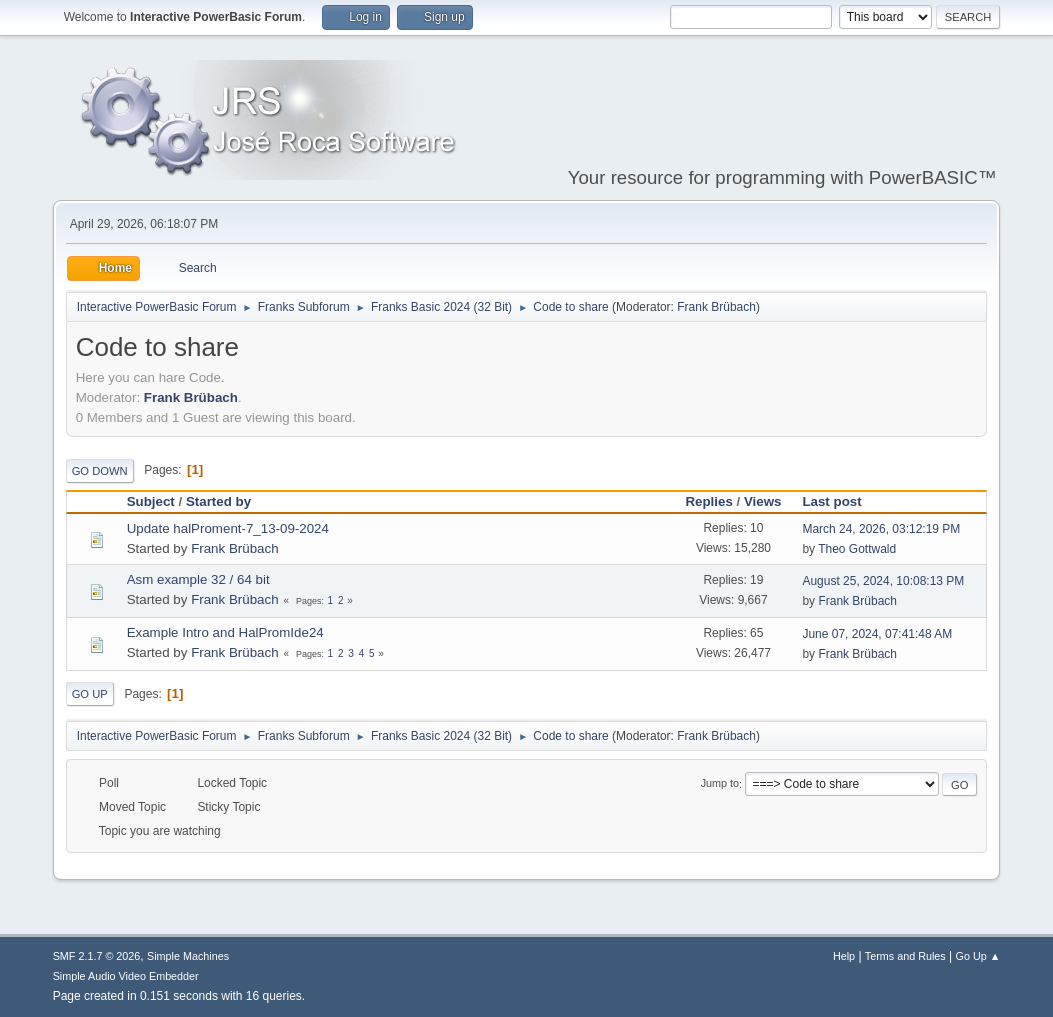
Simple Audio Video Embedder (126, 976)
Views (763, 501)
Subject (151, 501)
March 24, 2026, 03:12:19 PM (881, 529)
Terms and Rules (905, 956)
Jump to (720, 784)
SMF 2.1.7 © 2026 (97, 956)
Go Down (100, 471)
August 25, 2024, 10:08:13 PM (883, 581)
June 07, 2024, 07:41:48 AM (877, 634)
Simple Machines (188, 956)
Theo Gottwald (857, 549)
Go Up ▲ (978, 956)
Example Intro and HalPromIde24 (225, 632)
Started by (218, 501)
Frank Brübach (716, 307)
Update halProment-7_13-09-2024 (228, 528)
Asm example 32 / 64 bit (198, 579)
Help (844, 956)
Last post (840, 501)
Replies (708, 501)
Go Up (90, 694)
